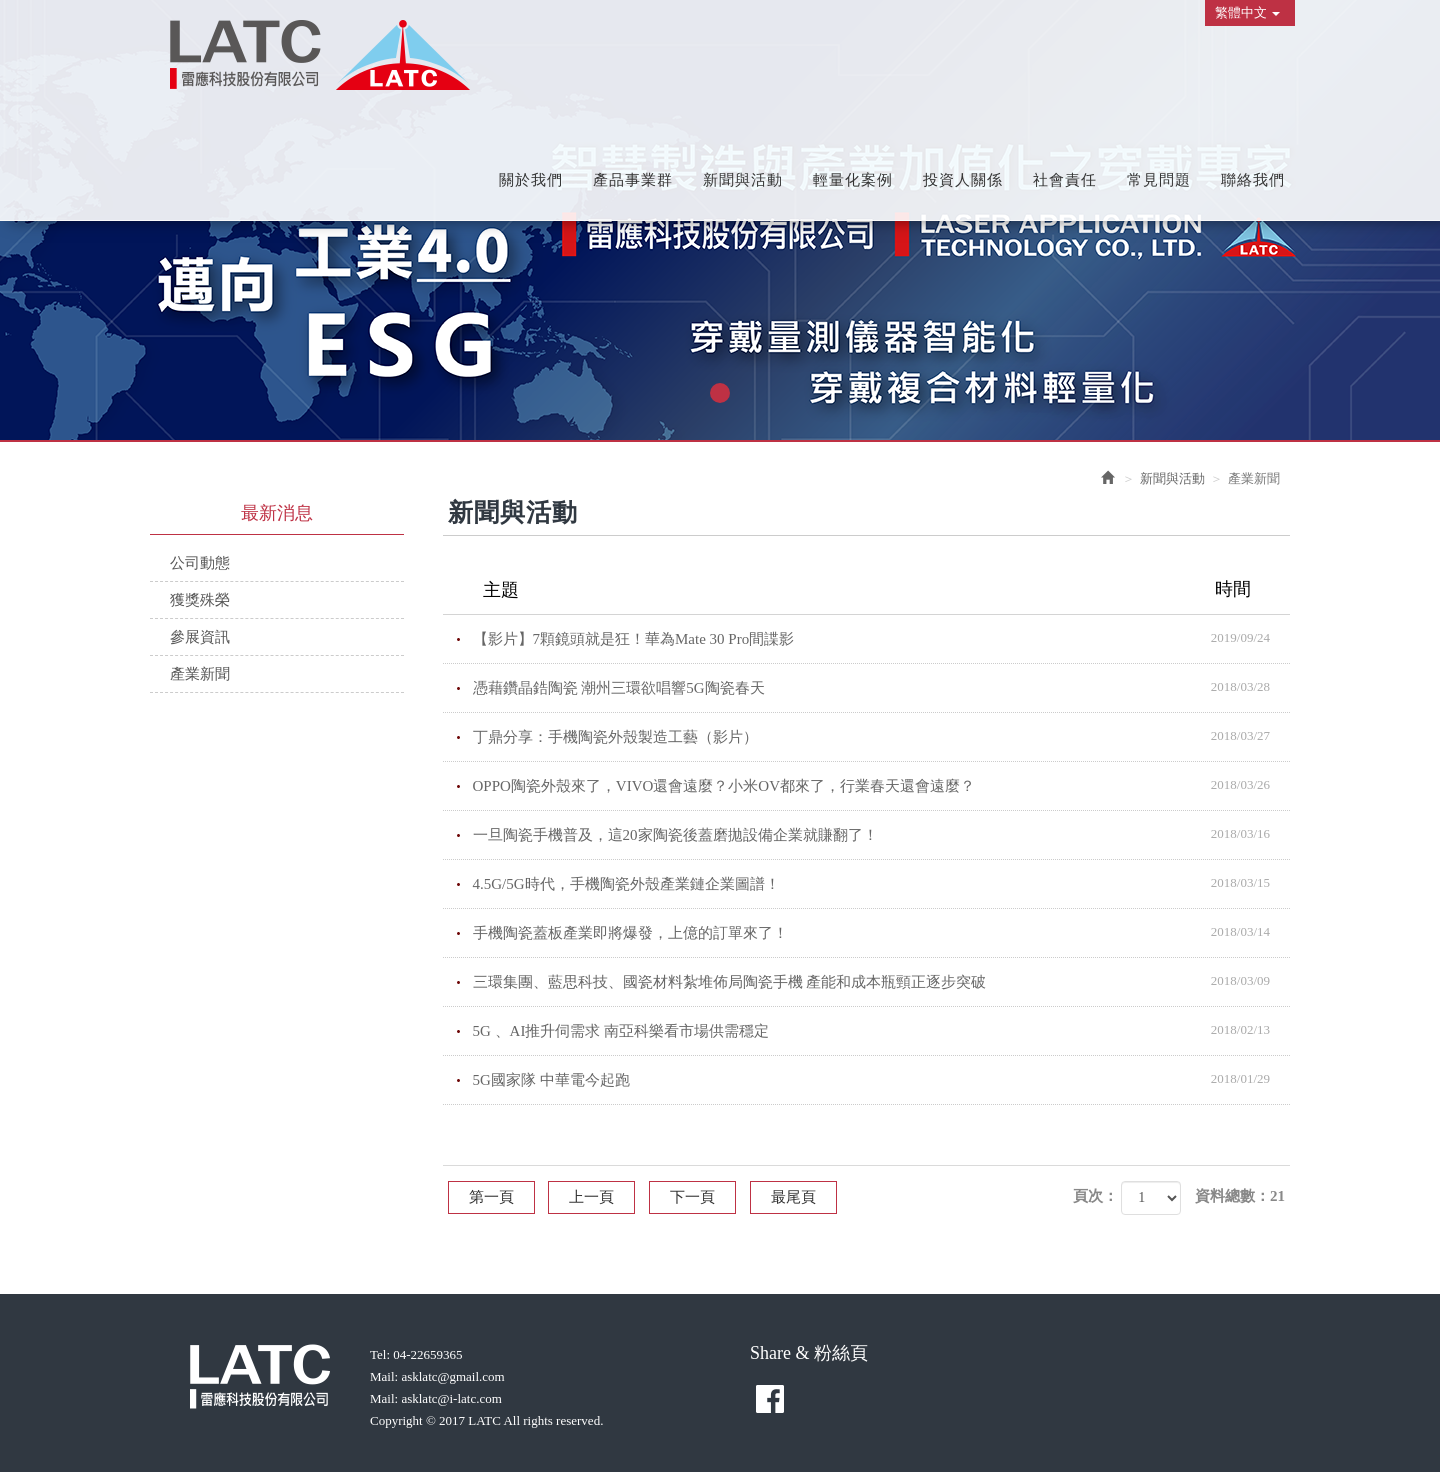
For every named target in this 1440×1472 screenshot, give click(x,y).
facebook (770, 1399)
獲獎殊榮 (200, 600)
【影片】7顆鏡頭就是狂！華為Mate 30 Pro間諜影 (882, 638)
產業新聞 (200, 674)
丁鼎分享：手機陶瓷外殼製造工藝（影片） (882, 736)
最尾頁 (793, 1197)
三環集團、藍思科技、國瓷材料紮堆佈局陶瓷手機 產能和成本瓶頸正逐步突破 (882, 981)
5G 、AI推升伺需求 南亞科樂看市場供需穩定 (882, 1030)
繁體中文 (1247, 12)
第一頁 (491, 1197)
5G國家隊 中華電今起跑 (882, 1079)
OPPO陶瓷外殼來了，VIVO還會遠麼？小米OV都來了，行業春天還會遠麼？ (882, 785)
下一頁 (692, 1197)
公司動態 (200, 563)
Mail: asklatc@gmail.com (437, 1376)
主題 (879, 589)
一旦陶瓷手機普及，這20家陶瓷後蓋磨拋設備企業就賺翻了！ (882, 834)
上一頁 (591, 1197)
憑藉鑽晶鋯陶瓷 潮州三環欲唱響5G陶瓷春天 (882, 687)
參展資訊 (200, 637)
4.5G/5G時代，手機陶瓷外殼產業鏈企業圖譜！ (882, 883)
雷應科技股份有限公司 (320, 55)
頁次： (1095, 1196)
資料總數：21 (1240, 1196)
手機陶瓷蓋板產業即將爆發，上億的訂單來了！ (882, 932)
